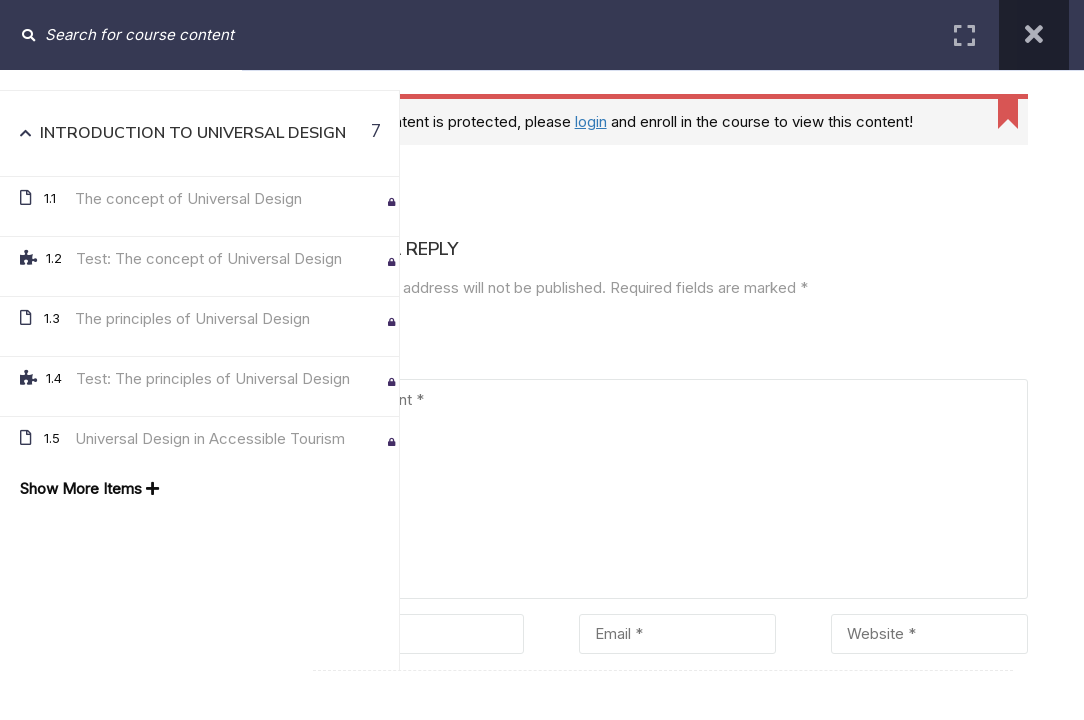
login (605, 121)
